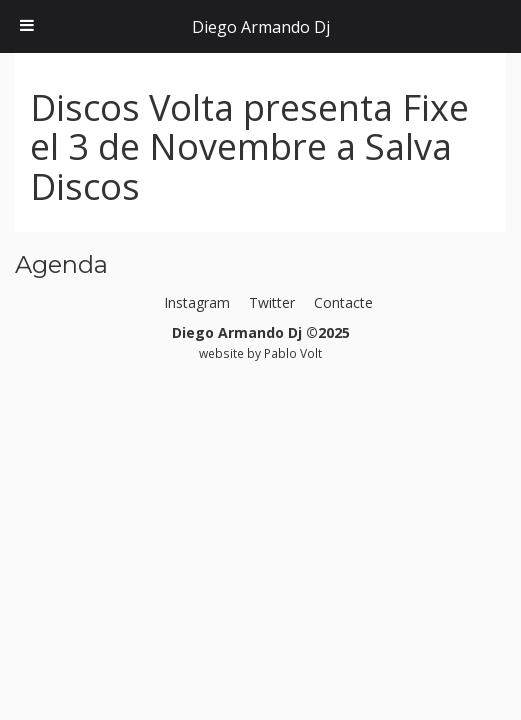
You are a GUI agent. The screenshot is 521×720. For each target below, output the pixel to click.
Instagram (197, 302)
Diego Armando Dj (261, 27)
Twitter (272, 302)
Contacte (343, 302)
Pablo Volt (293, 353)
